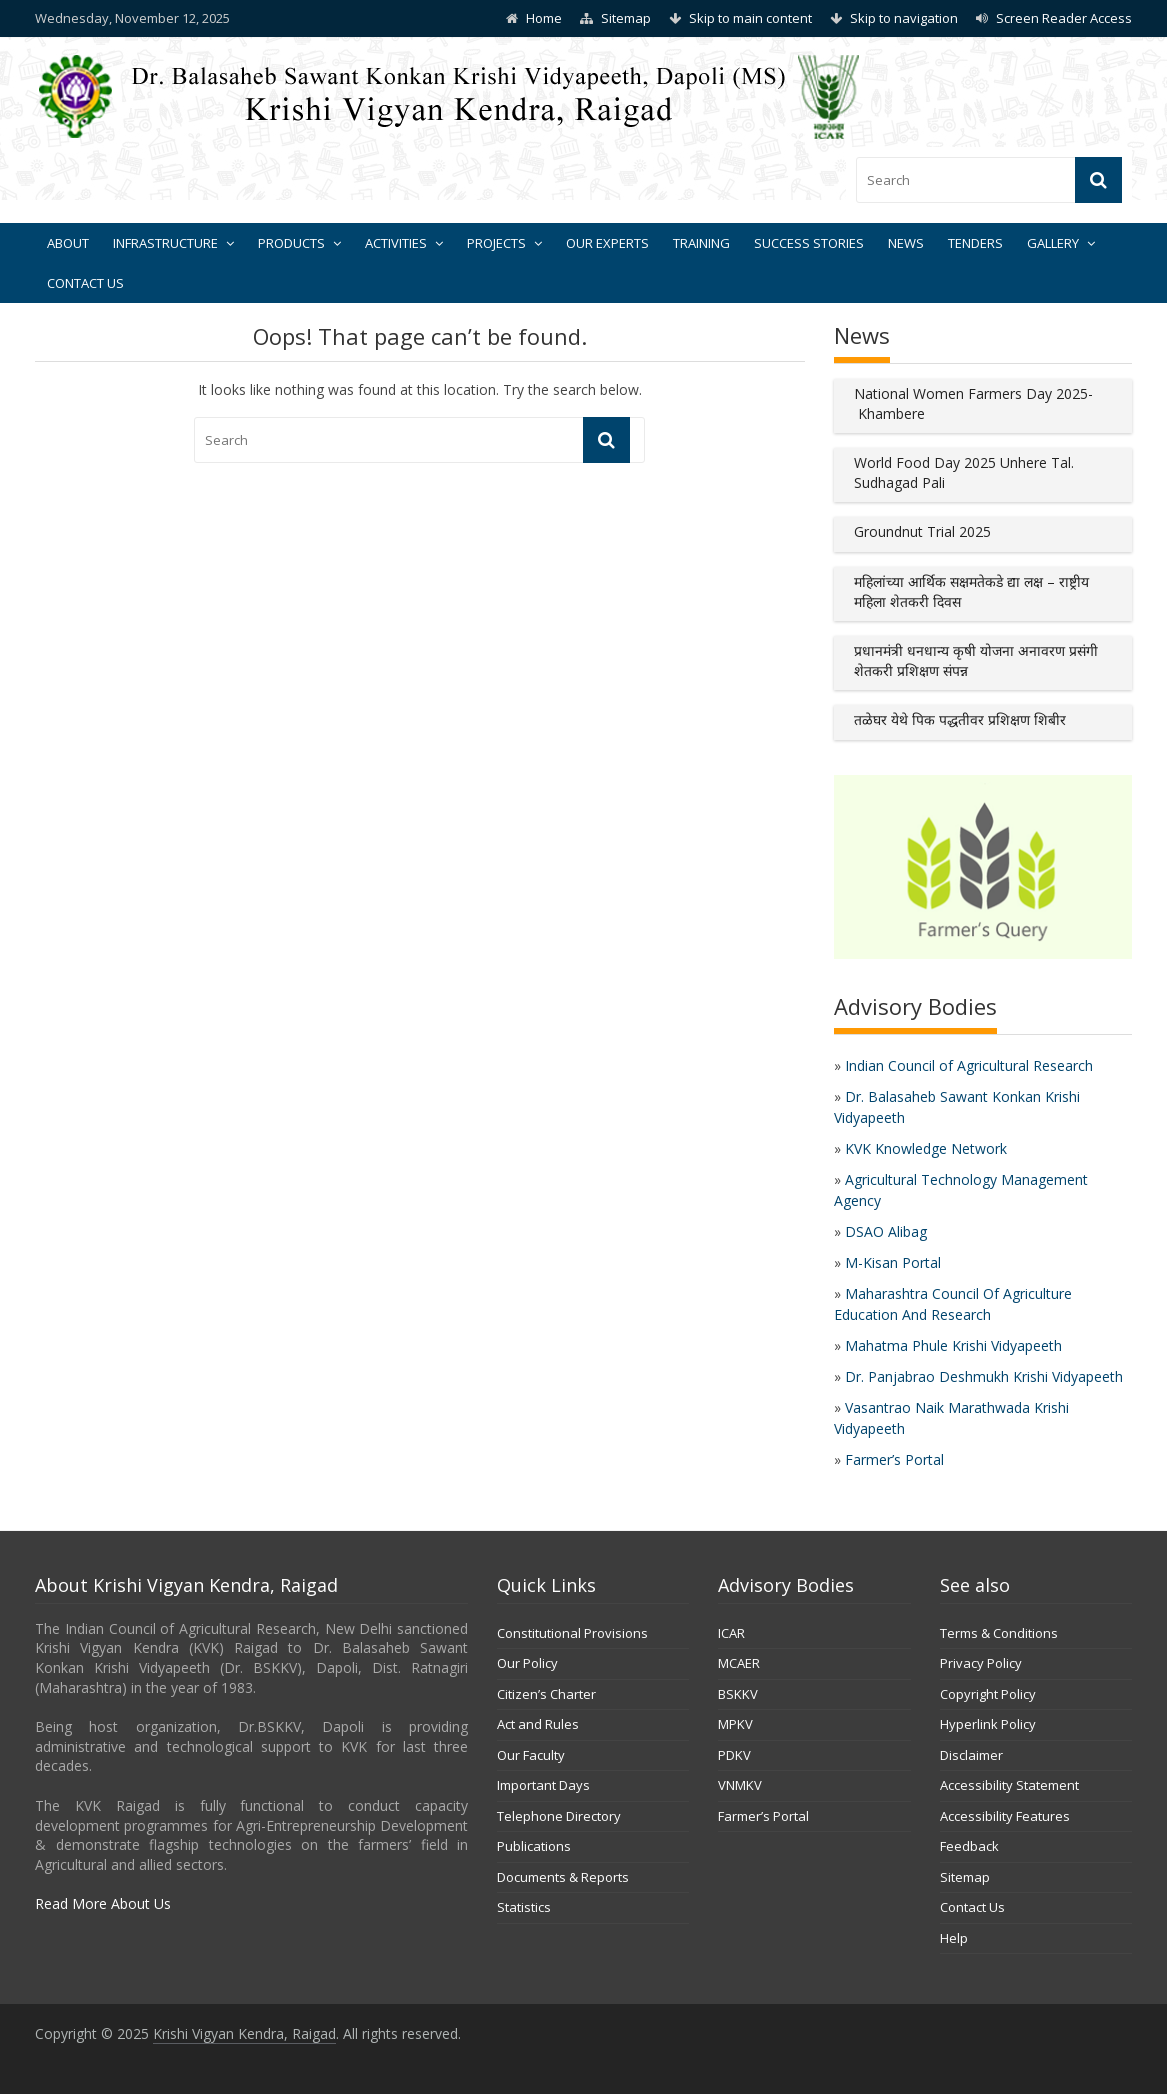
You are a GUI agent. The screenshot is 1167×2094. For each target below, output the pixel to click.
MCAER (739, 1663)
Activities (396, 243)
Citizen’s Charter (546, 1694)
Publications (534, 1846)
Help (954, 1938)
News (906, 243)
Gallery (1053, 243)
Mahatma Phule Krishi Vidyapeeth (953, 1345)
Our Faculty (531, 1755)
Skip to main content (750, 18)
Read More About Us (103, 1903)
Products (291, 243)
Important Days (543, 1785)
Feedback (969, 1846)
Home (544, 18)
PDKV (734, 1755)
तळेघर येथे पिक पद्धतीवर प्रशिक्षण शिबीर (960, 719)
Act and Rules (538, 1724)
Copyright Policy (988, 1694)
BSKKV (738, 1694)
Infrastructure (165, 243)
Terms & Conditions (999, 1633)
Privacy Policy (981, 1663)
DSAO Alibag (886, 1231)
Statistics (524, 1907)
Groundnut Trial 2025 (922, 531)
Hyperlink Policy (988, 1724)
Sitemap (626, 18)
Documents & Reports (563, 1877)
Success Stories (809, 243)
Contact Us (85, 283)
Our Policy (527, 1663)
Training (701, 243)
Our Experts (607, 243)
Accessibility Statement (1009, 1785)
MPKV (735, 1724)
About (68, 243)
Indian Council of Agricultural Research (969, 1065)
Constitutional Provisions (572, 1633)
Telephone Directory (559, 1816)
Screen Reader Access (1064, 18)
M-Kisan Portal (893, 1262)
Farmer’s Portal (894, 1459)
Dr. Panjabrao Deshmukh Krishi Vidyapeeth (984, 1376)
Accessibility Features (1005, 1816)
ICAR (731, 1633)
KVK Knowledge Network (926, 1148)
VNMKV (740, 1785)
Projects (496, 243)
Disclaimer (971, 1755)
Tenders (975, 243)
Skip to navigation (904, 18)
